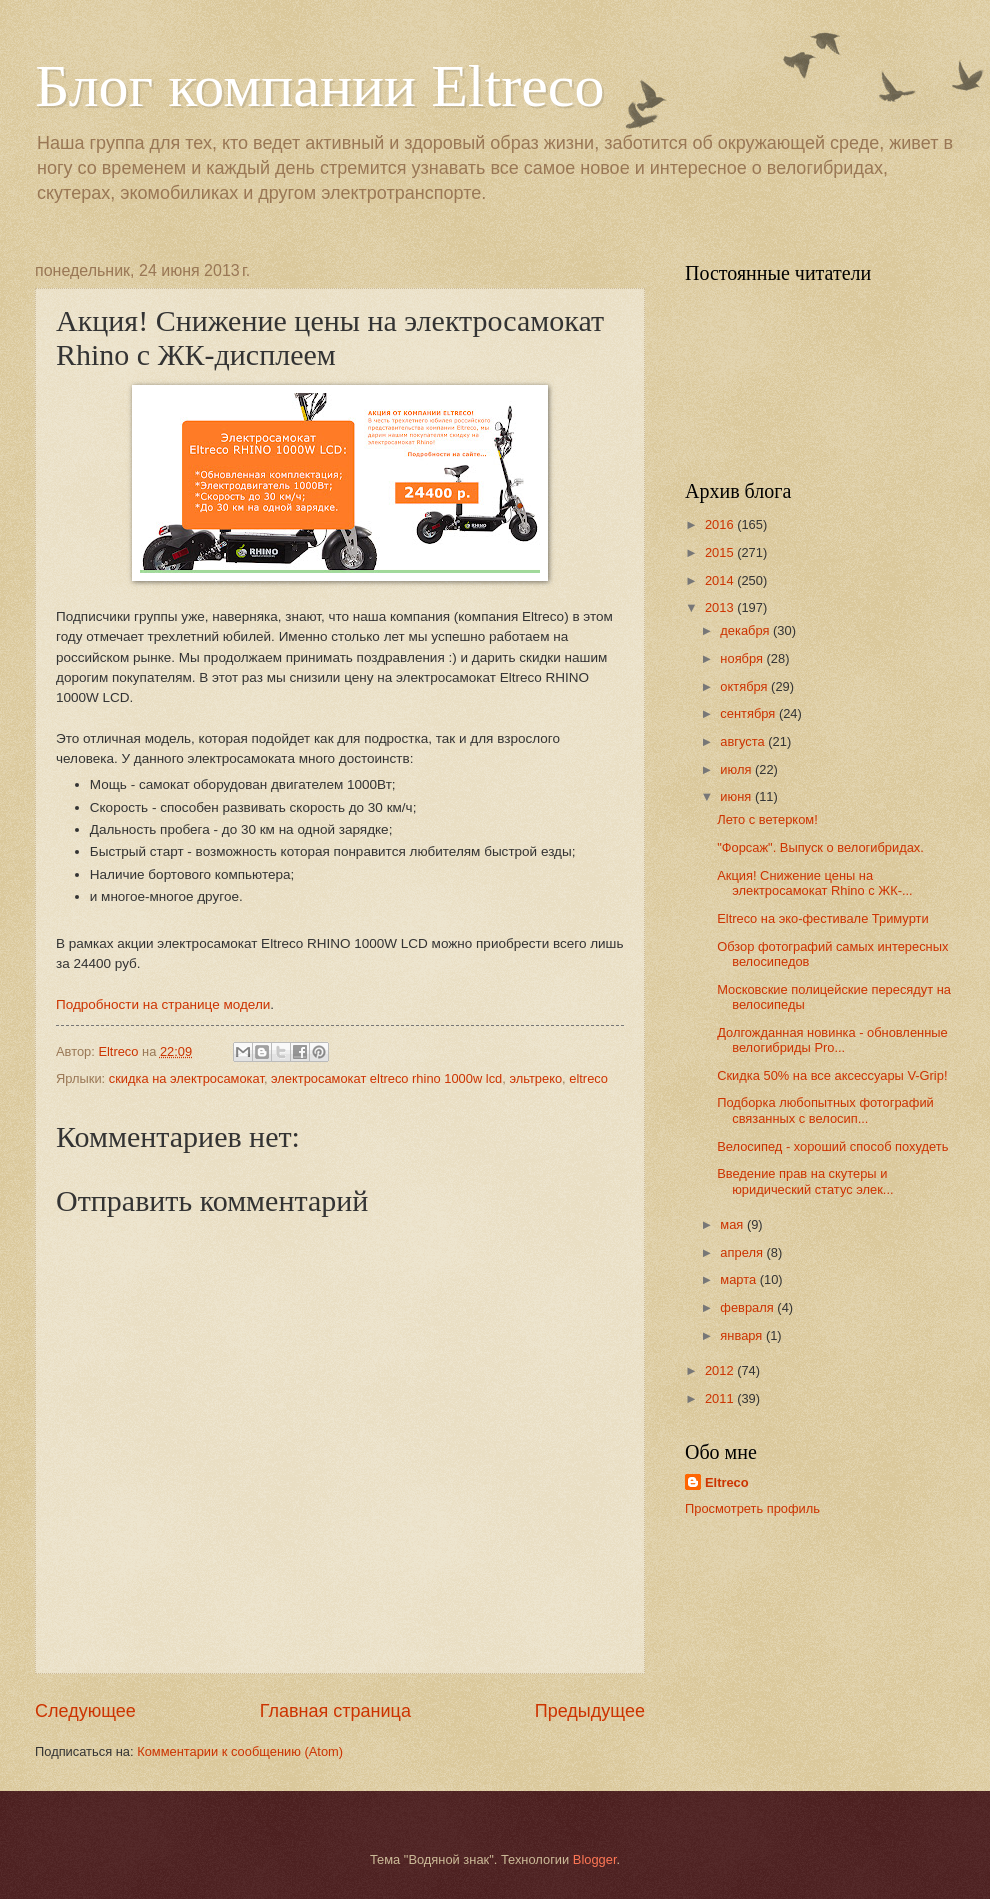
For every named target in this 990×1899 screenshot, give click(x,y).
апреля (743, 1252)
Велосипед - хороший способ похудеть (832, 1146)
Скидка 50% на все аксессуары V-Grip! (832, 1075)
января (743, 1335)
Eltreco (727, 1482)
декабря (746, 630)
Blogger (595, 1859)
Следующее (85, 1711)
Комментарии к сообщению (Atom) (240, 1751)
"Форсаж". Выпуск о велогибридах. (820, 847)
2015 (721, 552)
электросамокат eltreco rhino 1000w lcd (386, 1078)
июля (737, 769)
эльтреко (535, 1078)
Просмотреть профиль (752, 1508)
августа (744, 741)
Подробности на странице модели (163, 1004)
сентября (749, 713)
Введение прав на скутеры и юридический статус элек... (805, 1181)
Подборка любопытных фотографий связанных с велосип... (825, 1110)
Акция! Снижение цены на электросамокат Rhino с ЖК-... (814, 883)
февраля (748, 1307)
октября (745, 686)
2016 (721, 524)
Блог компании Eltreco (319, 86)
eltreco (588, 1078)
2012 (721, 1370)
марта (739, 1279)
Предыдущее (590, 1711)
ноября (743, 658)
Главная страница (335, 1711)
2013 (721, 607)
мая (733, 1224)
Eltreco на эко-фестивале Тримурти (822, 918)
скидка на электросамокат (186, 1078)
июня (737, 796)
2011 (721, 1398)
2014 (721, 580)
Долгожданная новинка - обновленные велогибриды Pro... (832, 1040)
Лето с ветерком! (767, 819)
